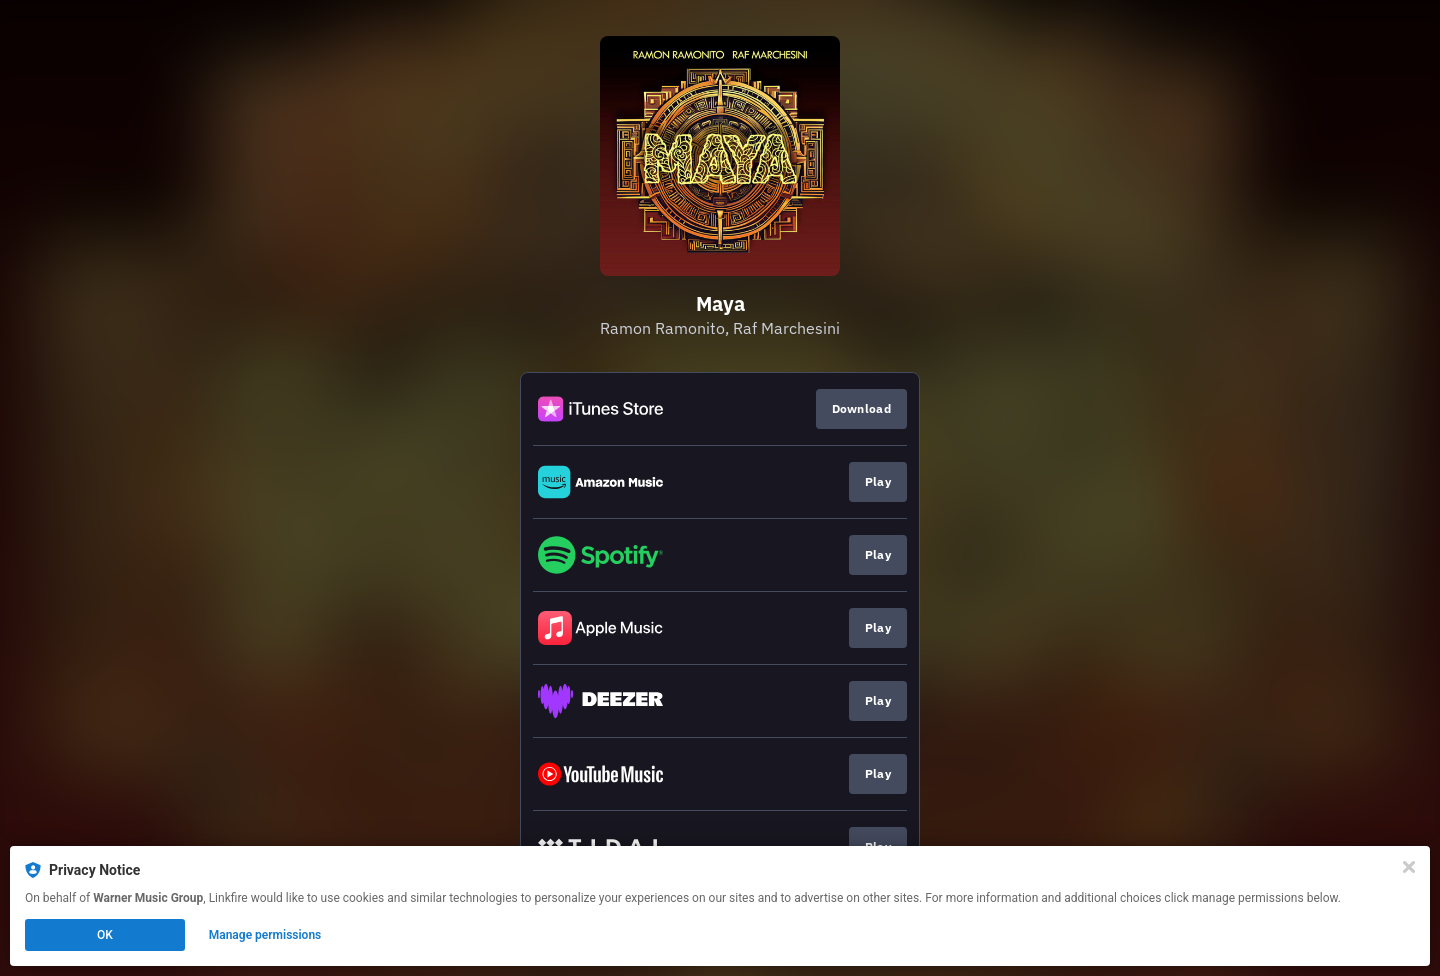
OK (105, 935)
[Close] (1409, 867)
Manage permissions (265, 935)
